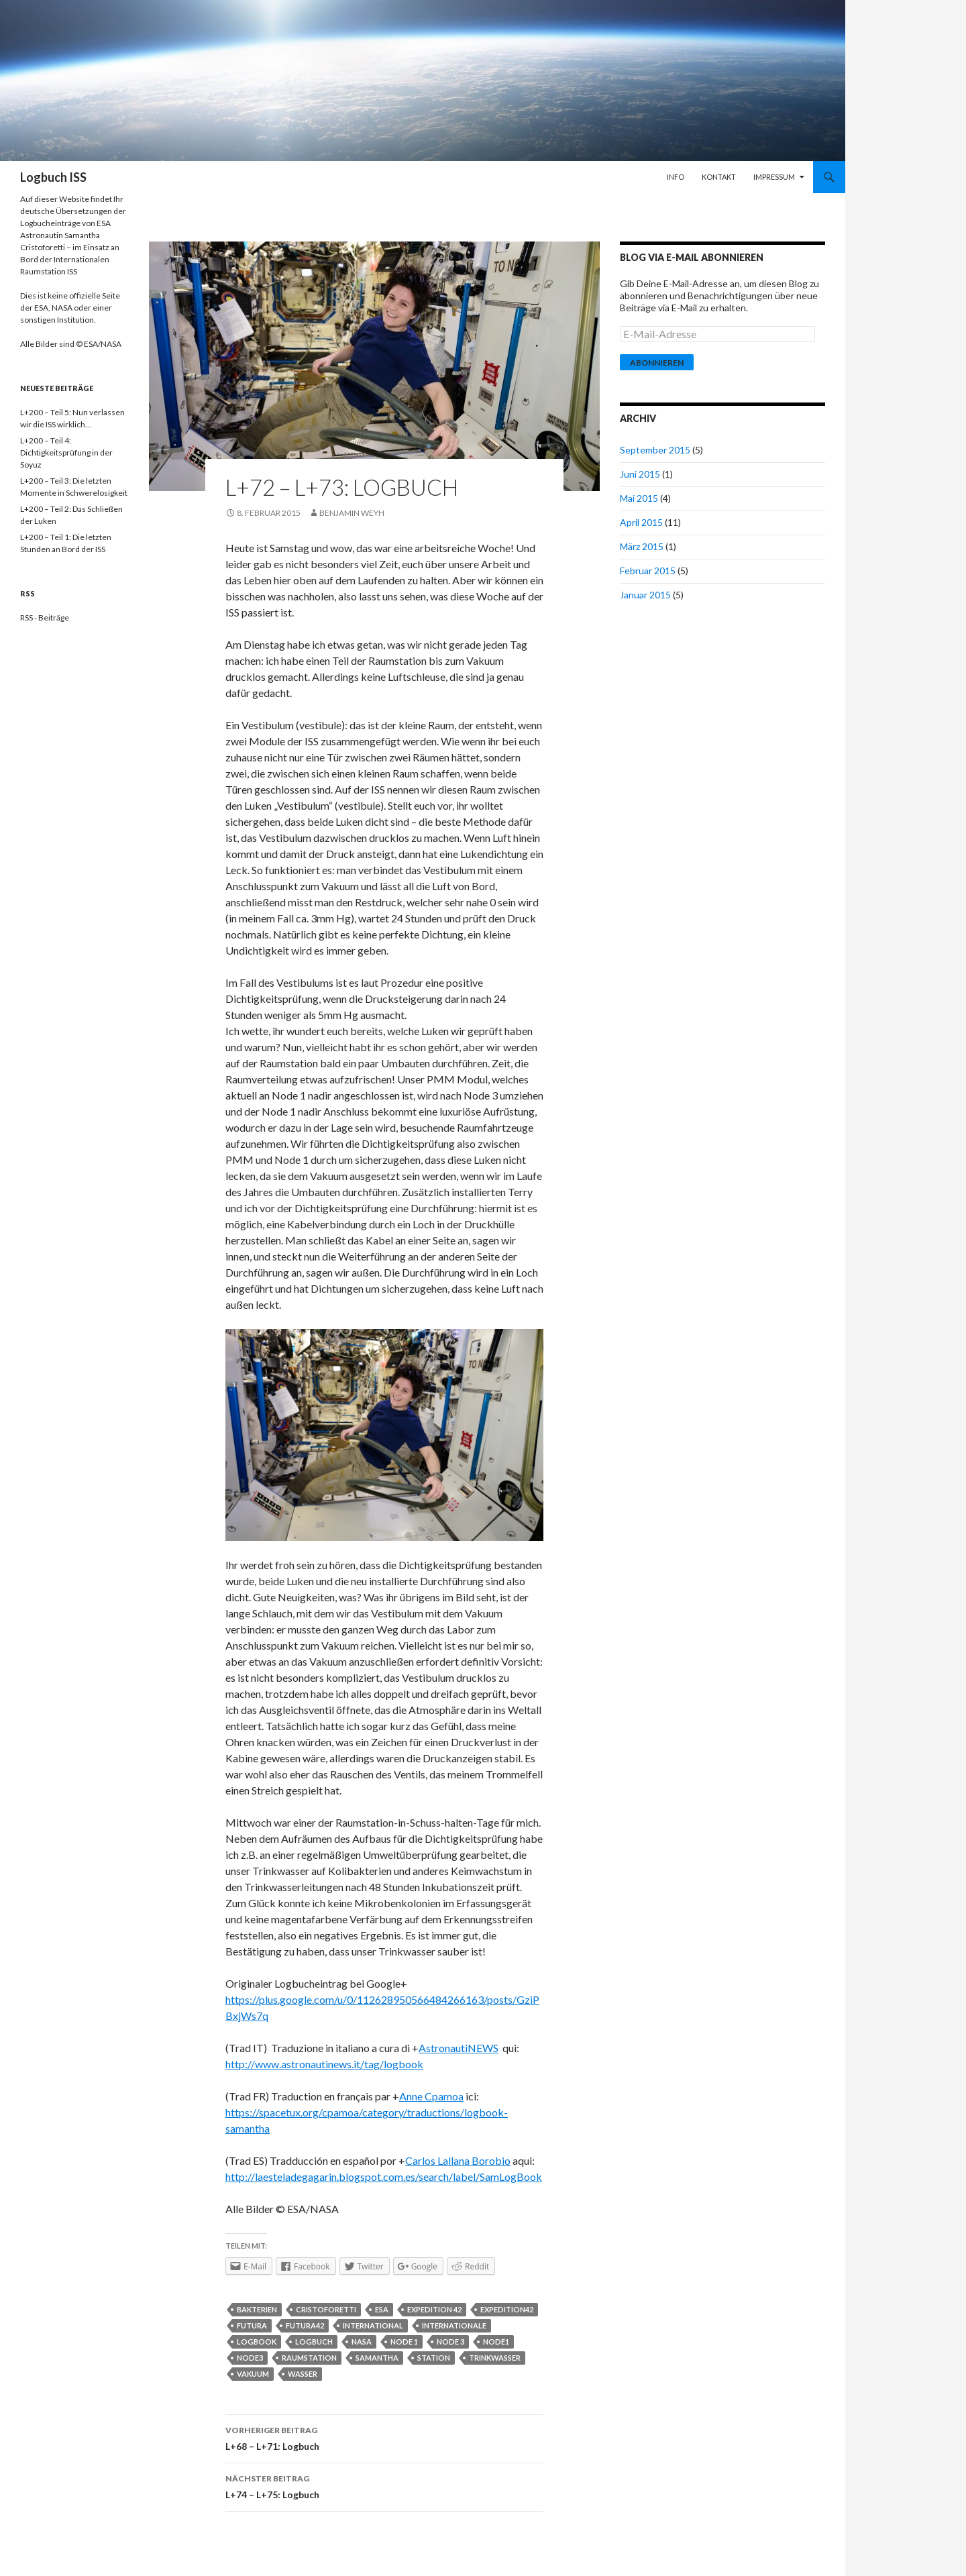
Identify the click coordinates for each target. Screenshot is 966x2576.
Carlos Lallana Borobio (458, 2160)
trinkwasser (495, 2357)
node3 (250, 2357)
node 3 (450, 2341)
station (433, 2357)
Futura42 (305, 2325)
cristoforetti (326, 2309)
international (373, 2325)
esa (381, 2309)
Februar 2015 (648, 570)
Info (675, 176)
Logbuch (314, 2341)
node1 (496, 2341)
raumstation (309, 2357)
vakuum (253, 2373)
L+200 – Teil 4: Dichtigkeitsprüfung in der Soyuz (66, 452)
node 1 (404, 2341)
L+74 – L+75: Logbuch (384, 2485)
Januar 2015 (645, 594)
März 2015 (641, 546)
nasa (362, 2341)
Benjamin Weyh (351, 513)
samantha (377, 2357)
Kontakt (719, 176)
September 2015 (655, 449)
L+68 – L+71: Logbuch (384, 2437)
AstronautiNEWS (458, 2047)
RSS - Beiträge (44, 617)
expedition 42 (434, 2309)
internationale (454, 2325)
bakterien (257, 2309)
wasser (302, 2373)
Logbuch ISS (53, 177)
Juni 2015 (640, 474)
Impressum (774, 176)
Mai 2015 (639, 498)
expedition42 (506, 2309)
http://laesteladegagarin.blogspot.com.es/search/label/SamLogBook (383, 2176)
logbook (256, 2341)
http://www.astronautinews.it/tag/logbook (324, 2063)
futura (252, 2325)
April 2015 (641, 522)
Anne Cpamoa (431, 2096)
